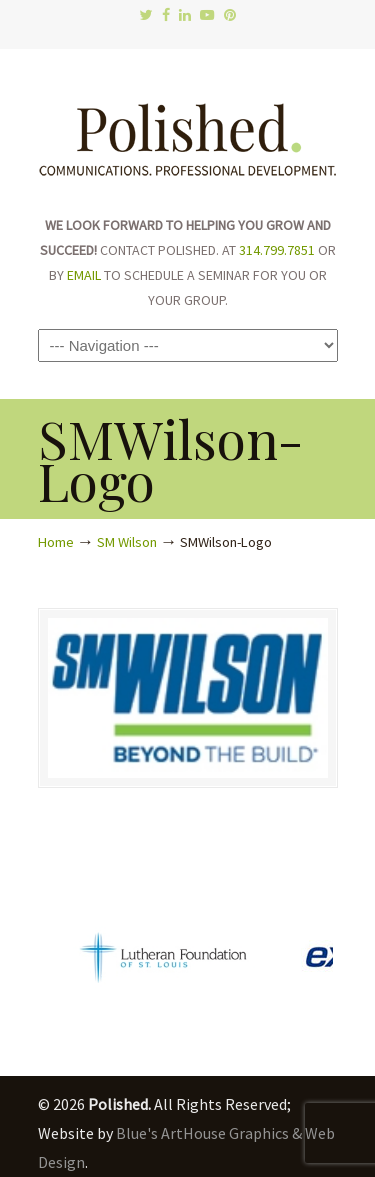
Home (56, 542)
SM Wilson (127, 542)
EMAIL (84, 275)
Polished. (188, 130)
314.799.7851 (277, 250)
